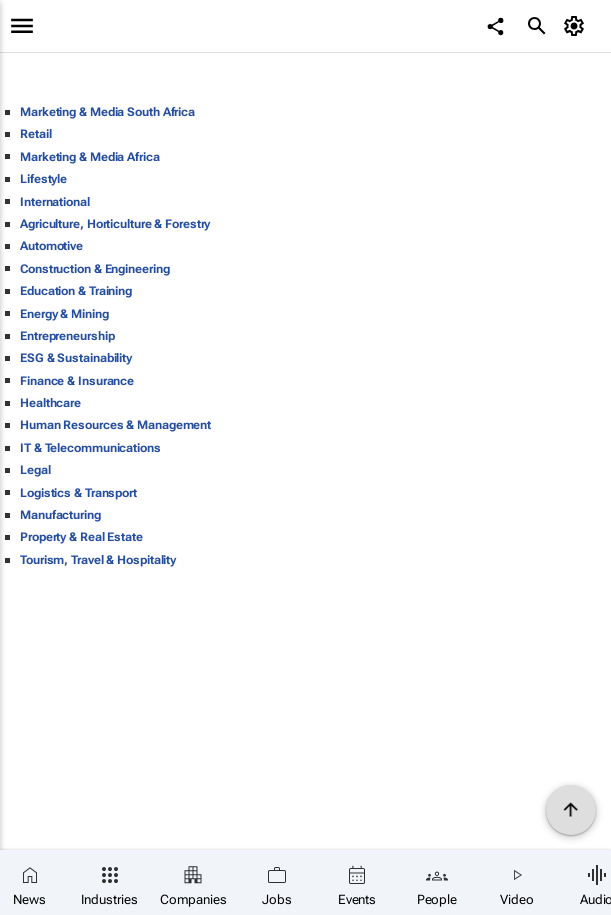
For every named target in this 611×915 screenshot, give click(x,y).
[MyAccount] (576, 26)
